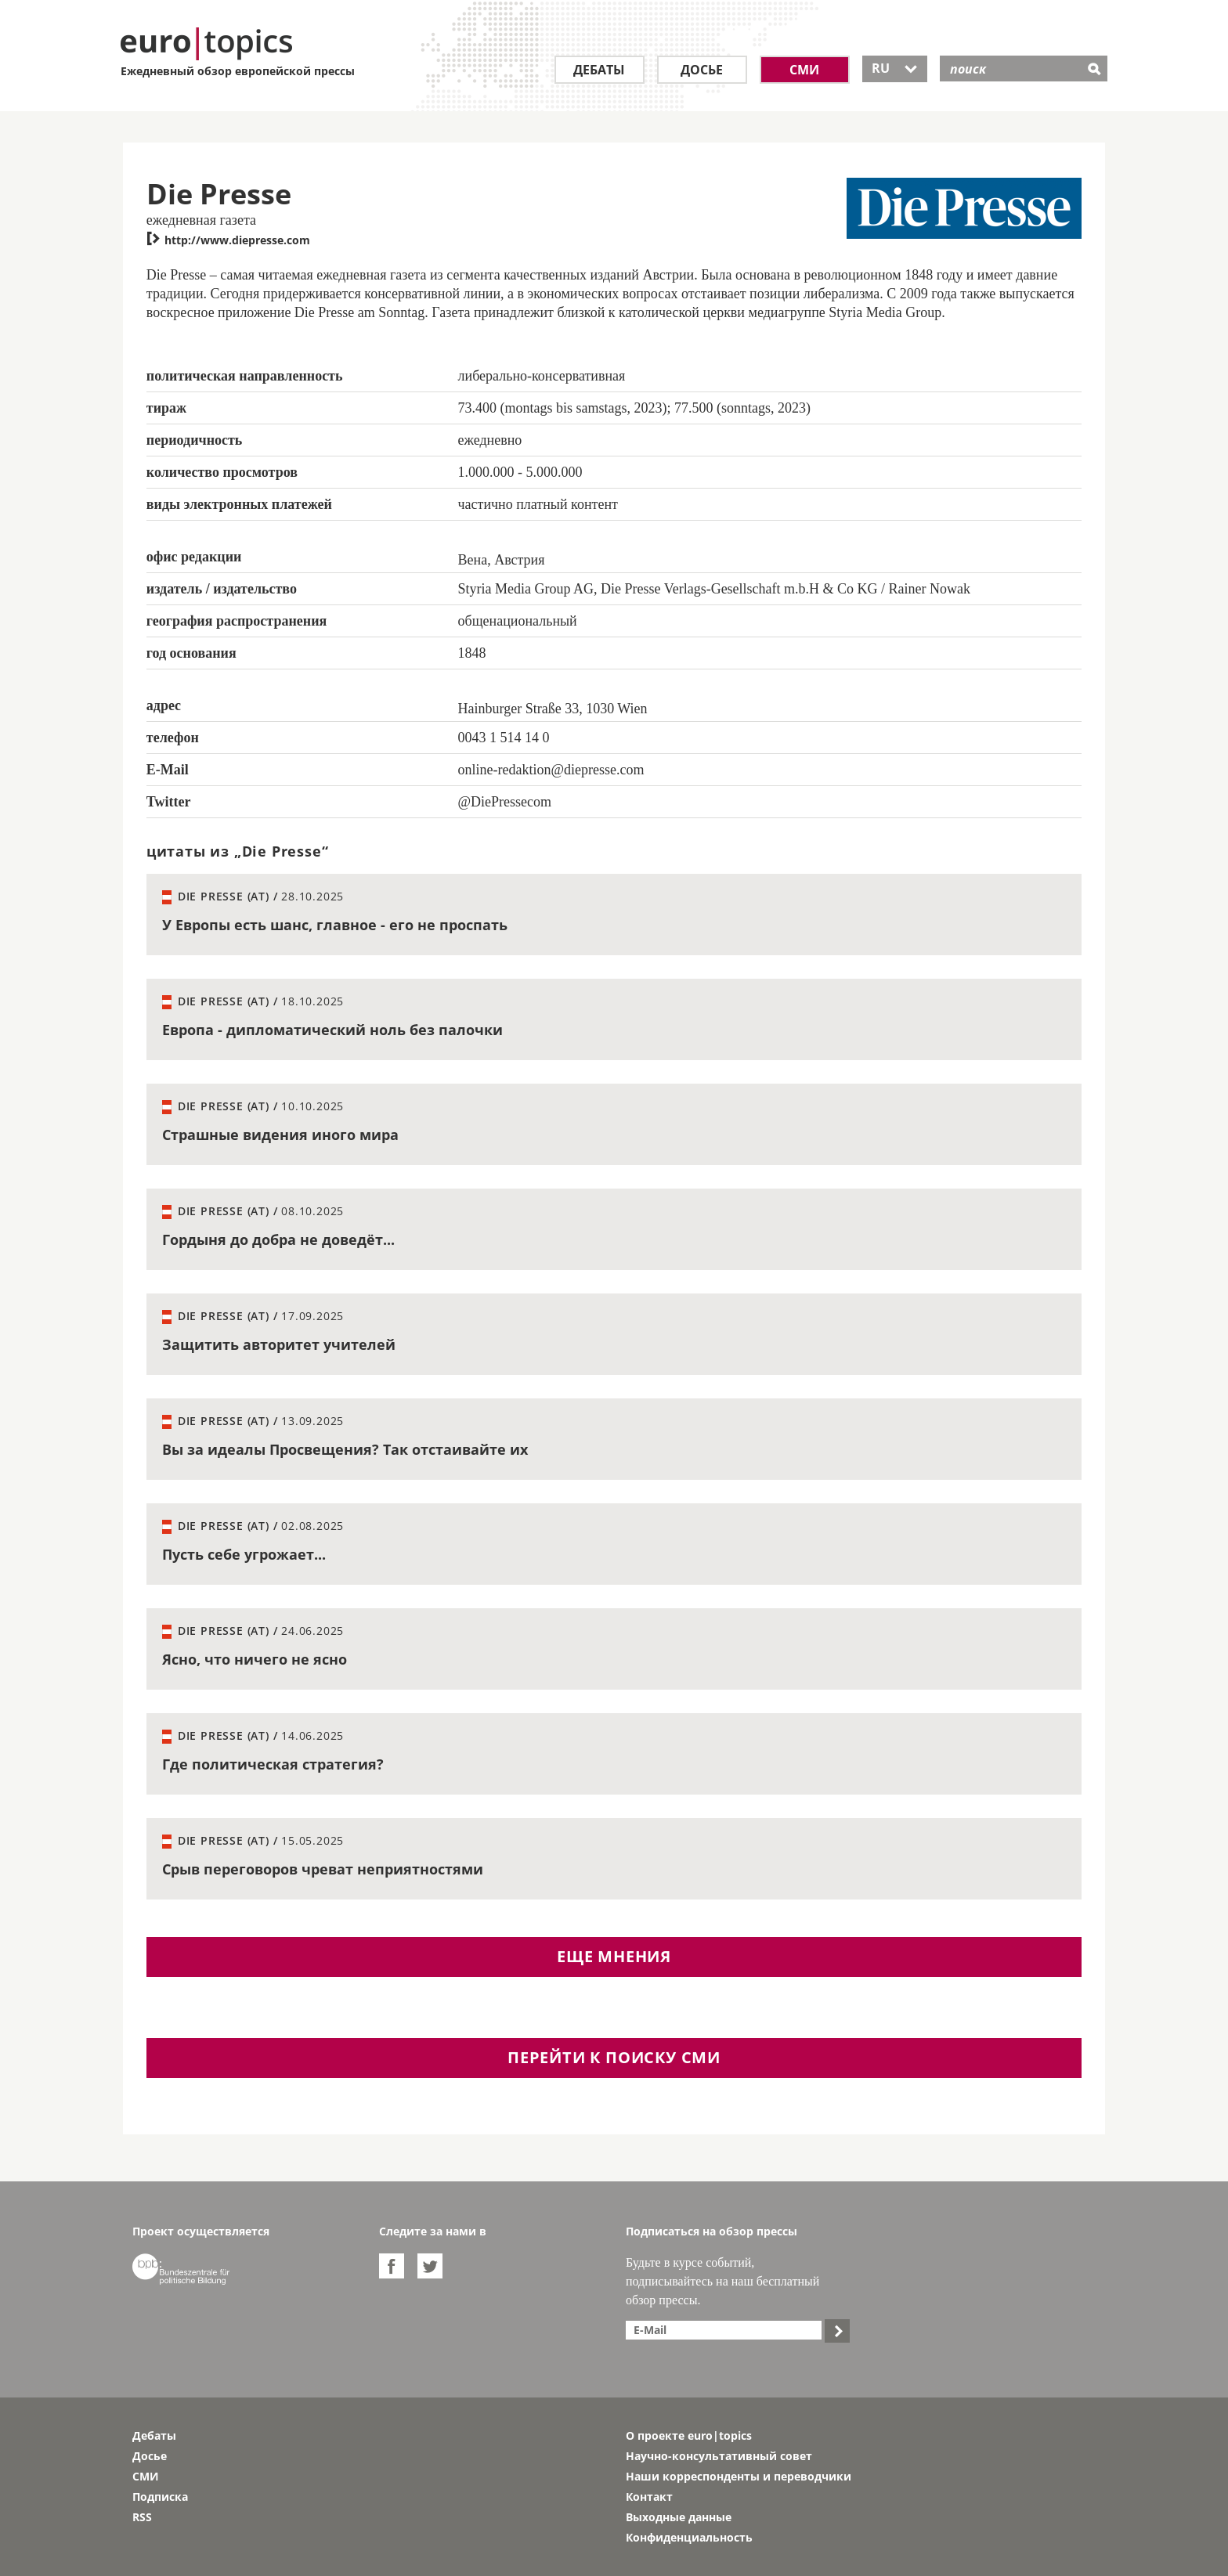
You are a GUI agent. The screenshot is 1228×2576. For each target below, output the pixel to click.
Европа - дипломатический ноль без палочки (332, 1029)
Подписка (160, 2496)
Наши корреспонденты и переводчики (738, 2476)
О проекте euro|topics (689, 2435)
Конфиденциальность (689, 2537)
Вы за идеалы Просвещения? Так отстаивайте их (345, 1449)
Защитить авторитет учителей (278, 1344)
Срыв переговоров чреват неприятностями (322, 1869)
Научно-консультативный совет (719, 2455)
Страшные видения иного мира (280, 1134)
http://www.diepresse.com (228, 240)
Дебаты (599, 69)
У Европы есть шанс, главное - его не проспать (334, 924)
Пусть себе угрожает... (244, 1554)
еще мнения (614, 1956)
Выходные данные (678, 2516)
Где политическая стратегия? (273, 1764)
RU (895, 68)
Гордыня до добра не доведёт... (278, 1239)
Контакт (649, 2496)
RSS (142, 2516)
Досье (702, 69)
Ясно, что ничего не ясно (254, 1659)
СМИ (804, 69)
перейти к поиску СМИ (614, 2057)
